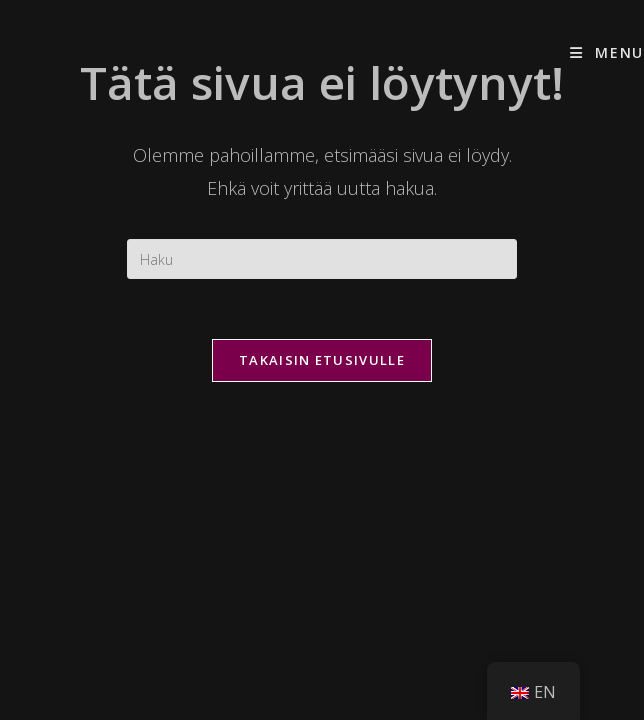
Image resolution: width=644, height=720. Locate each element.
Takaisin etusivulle (322, 360)
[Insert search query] (322, 259)
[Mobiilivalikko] (607, 52)
